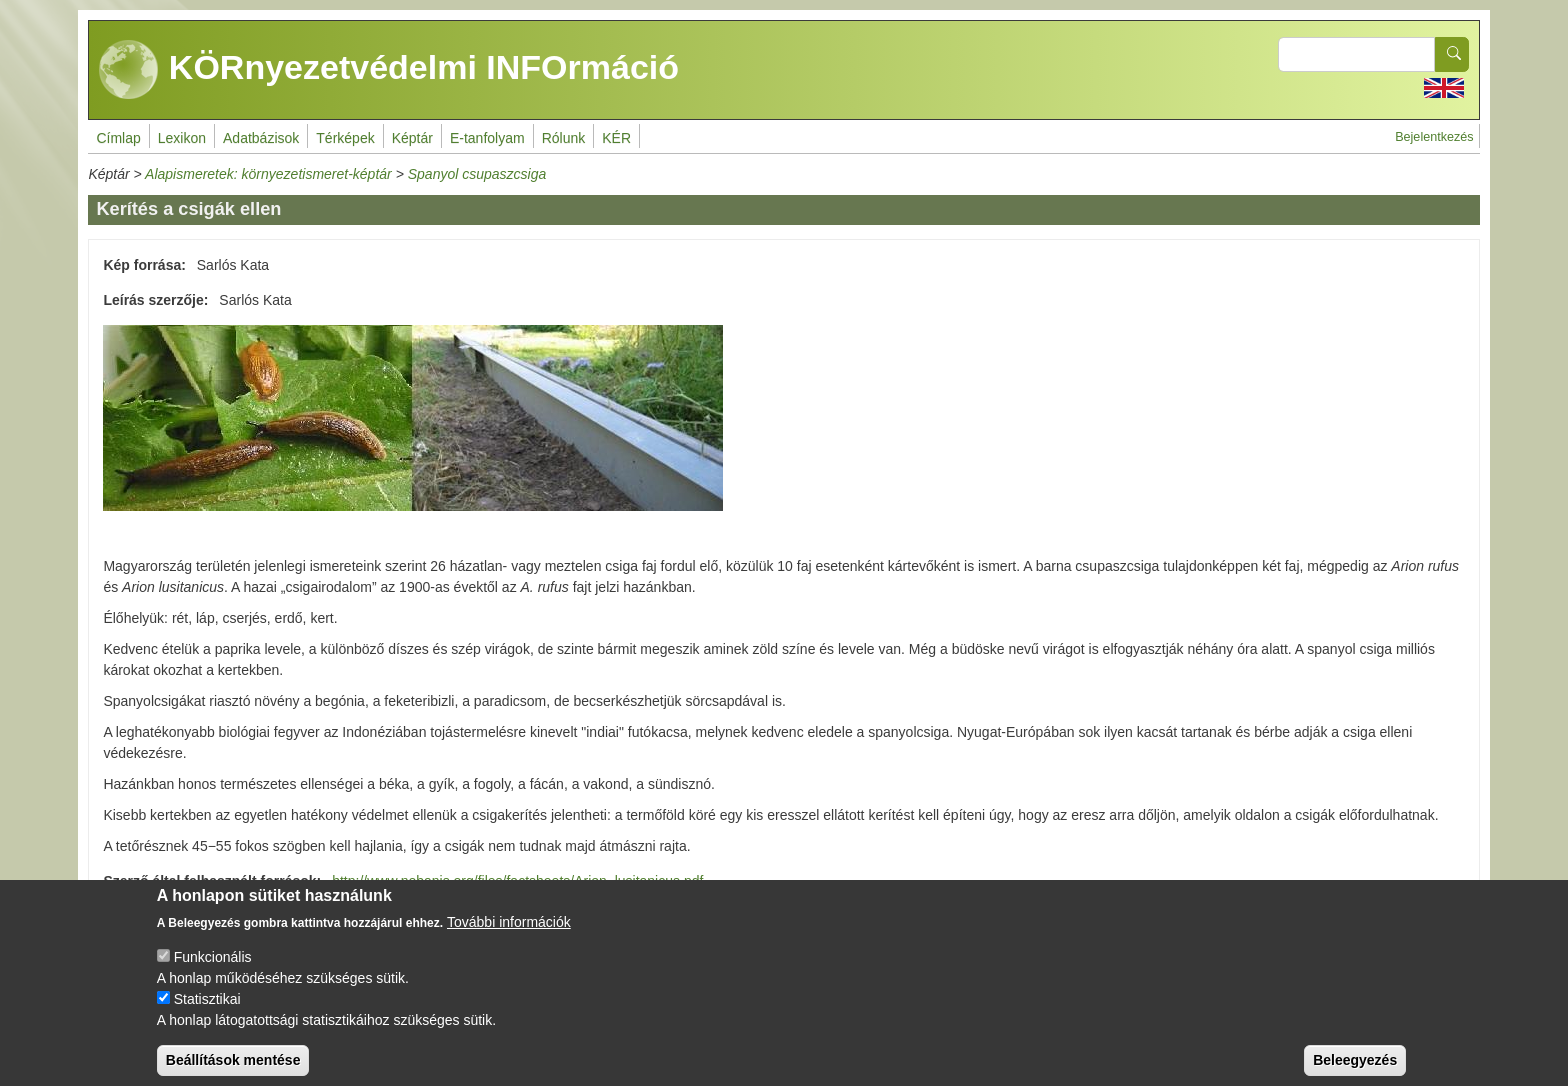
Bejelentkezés (1434, 137)
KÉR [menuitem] (616, 138)
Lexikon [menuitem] (182, 138)
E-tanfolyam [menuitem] (487, 138)
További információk (509, 936)
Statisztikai (207, 1013)
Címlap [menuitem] (118, 138)
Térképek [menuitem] (345, 138)
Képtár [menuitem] (412, 138)
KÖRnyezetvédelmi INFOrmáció (389, 70)
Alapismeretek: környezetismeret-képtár (268, 174)
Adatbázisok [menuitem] (261, 138)
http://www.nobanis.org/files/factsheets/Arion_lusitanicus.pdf (517, 881)
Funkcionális (213, 971)
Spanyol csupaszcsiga (477, 174)
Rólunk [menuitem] (564, 138)
